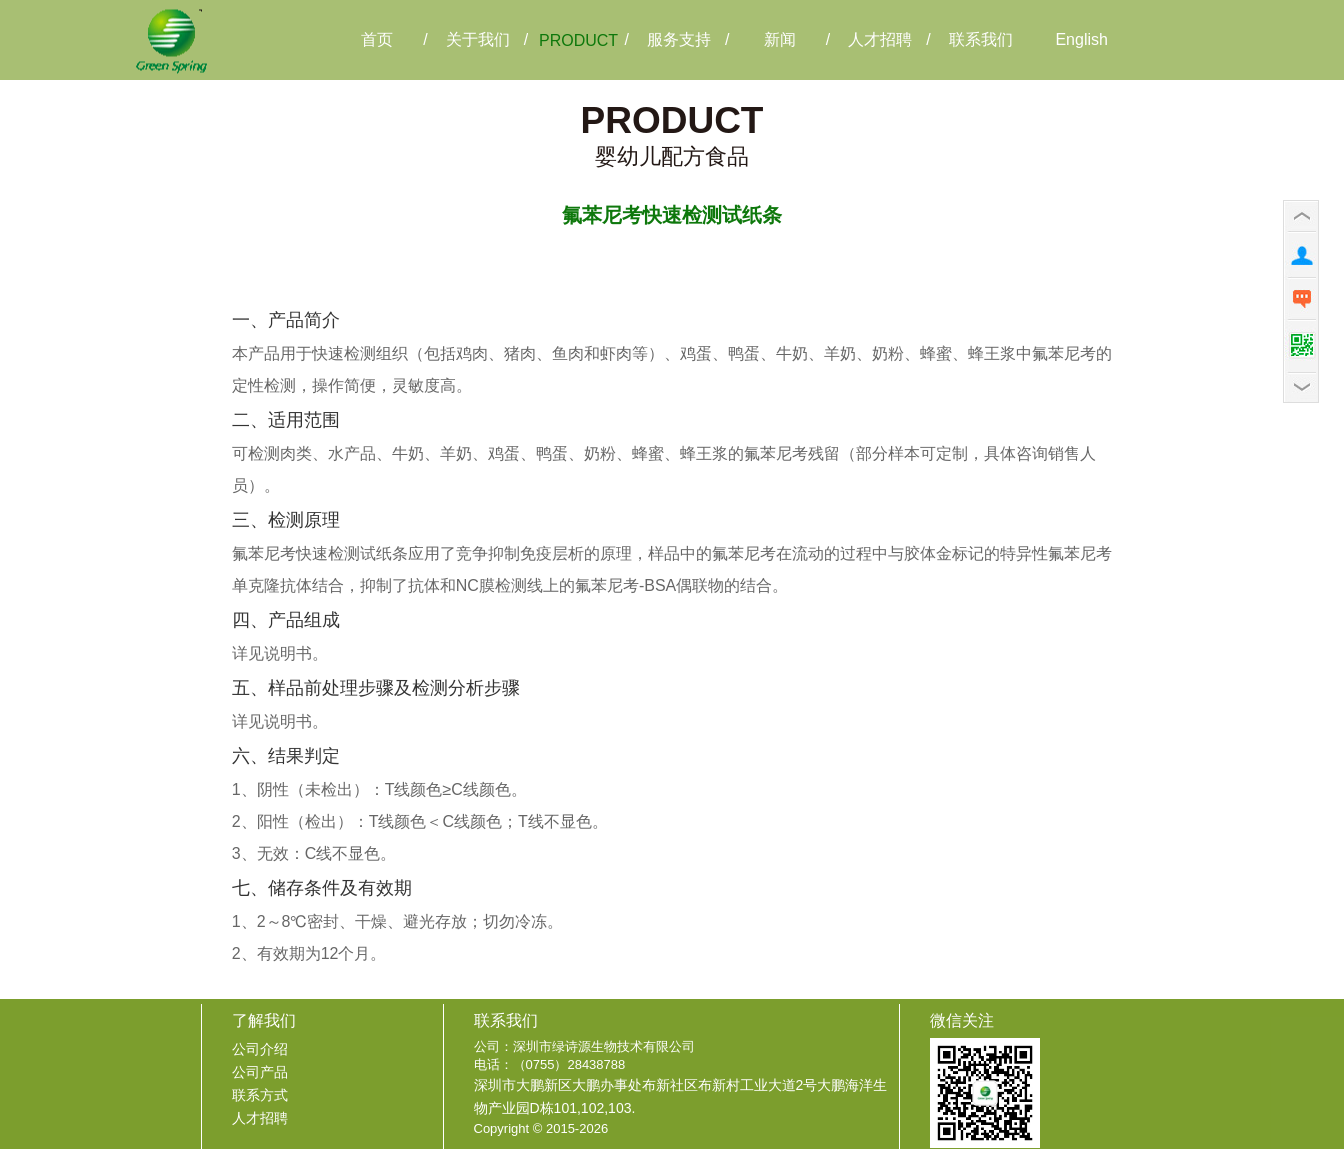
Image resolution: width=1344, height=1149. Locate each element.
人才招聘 (260, 1118)
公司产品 (260, 1072)
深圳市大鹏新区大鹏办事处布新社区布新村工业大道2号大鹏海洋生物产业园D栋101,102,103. (681, 1096)
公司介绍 (260, 1049)
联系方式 (260, 1095)
